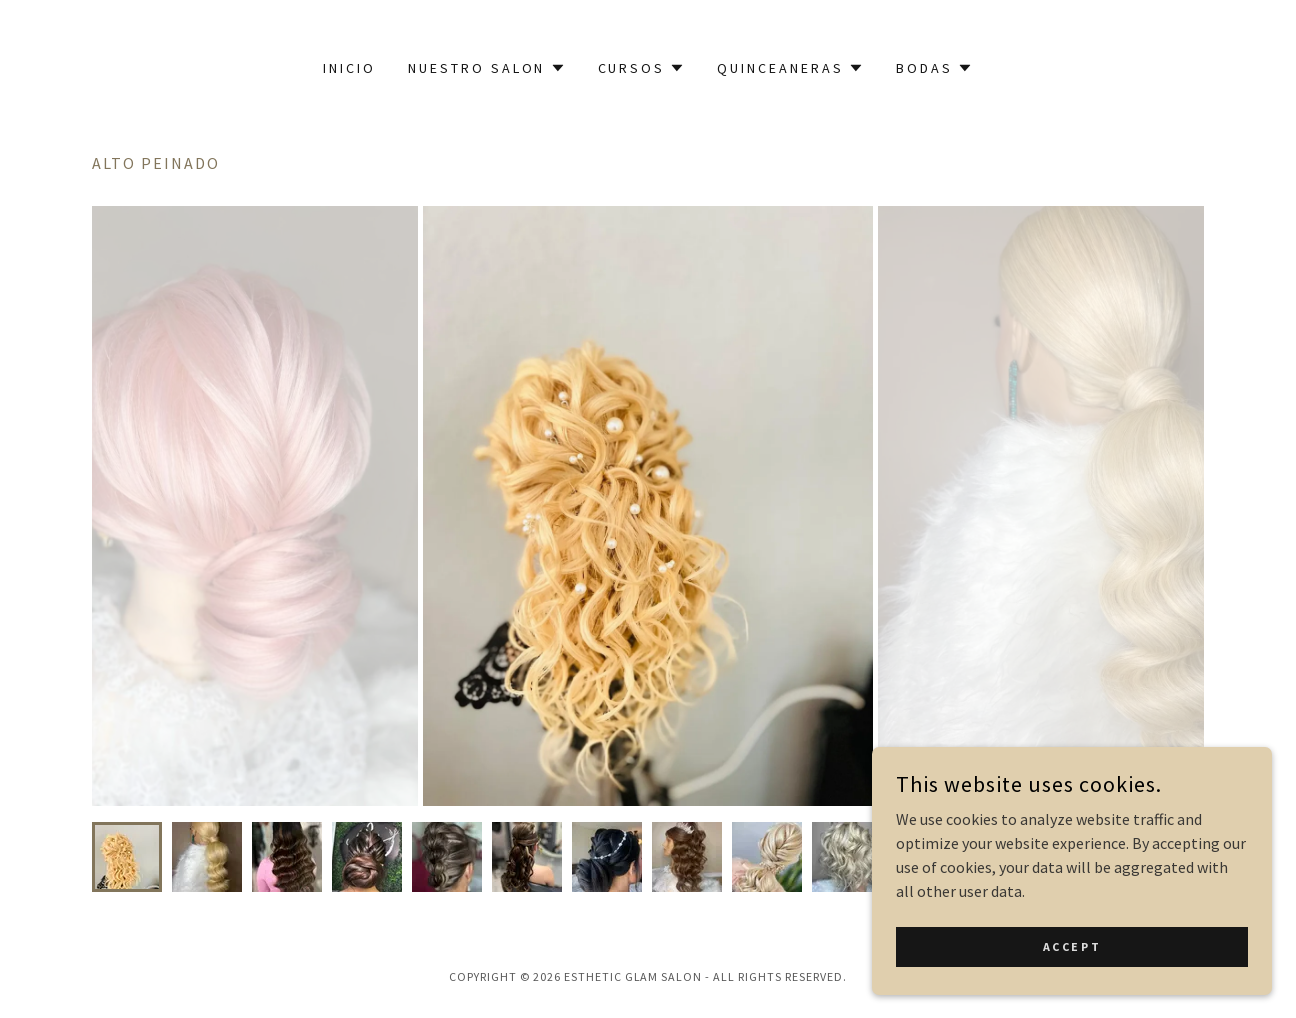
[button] (487, 68)
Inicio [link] (349, 68)
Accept (1072, 946)
